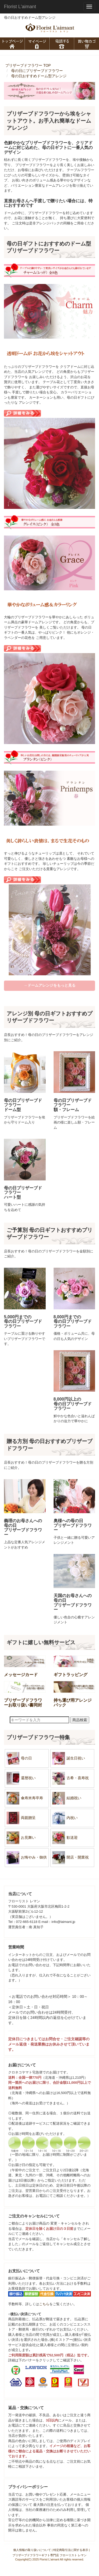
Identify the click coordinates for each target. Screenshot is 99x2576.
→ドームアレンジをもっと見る (50, 985)
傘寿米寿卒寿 (24, 1798)
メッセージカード (21, 1674)
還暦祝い (21, 1778)
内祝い (64, 1818)
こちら (44, 2304)
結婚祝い (66, 1798)
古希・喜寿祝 (70, 1778)
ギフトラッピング (70, 1674)
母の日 (19, 1758)
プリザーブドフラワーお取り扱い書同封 (23, 1702)
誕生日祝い (68, 1758)
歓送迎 (64, 1837)
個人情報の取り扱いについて (32, 2549)
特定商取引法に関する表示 (70, 2549)
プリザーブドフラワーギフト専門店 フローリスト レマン (49, 2555)
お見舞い (21, 1837)
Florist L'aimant (20, 6)
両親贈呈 (21, 1818)
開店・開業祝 (70, 1857)
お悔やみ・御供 (26, 1857)
